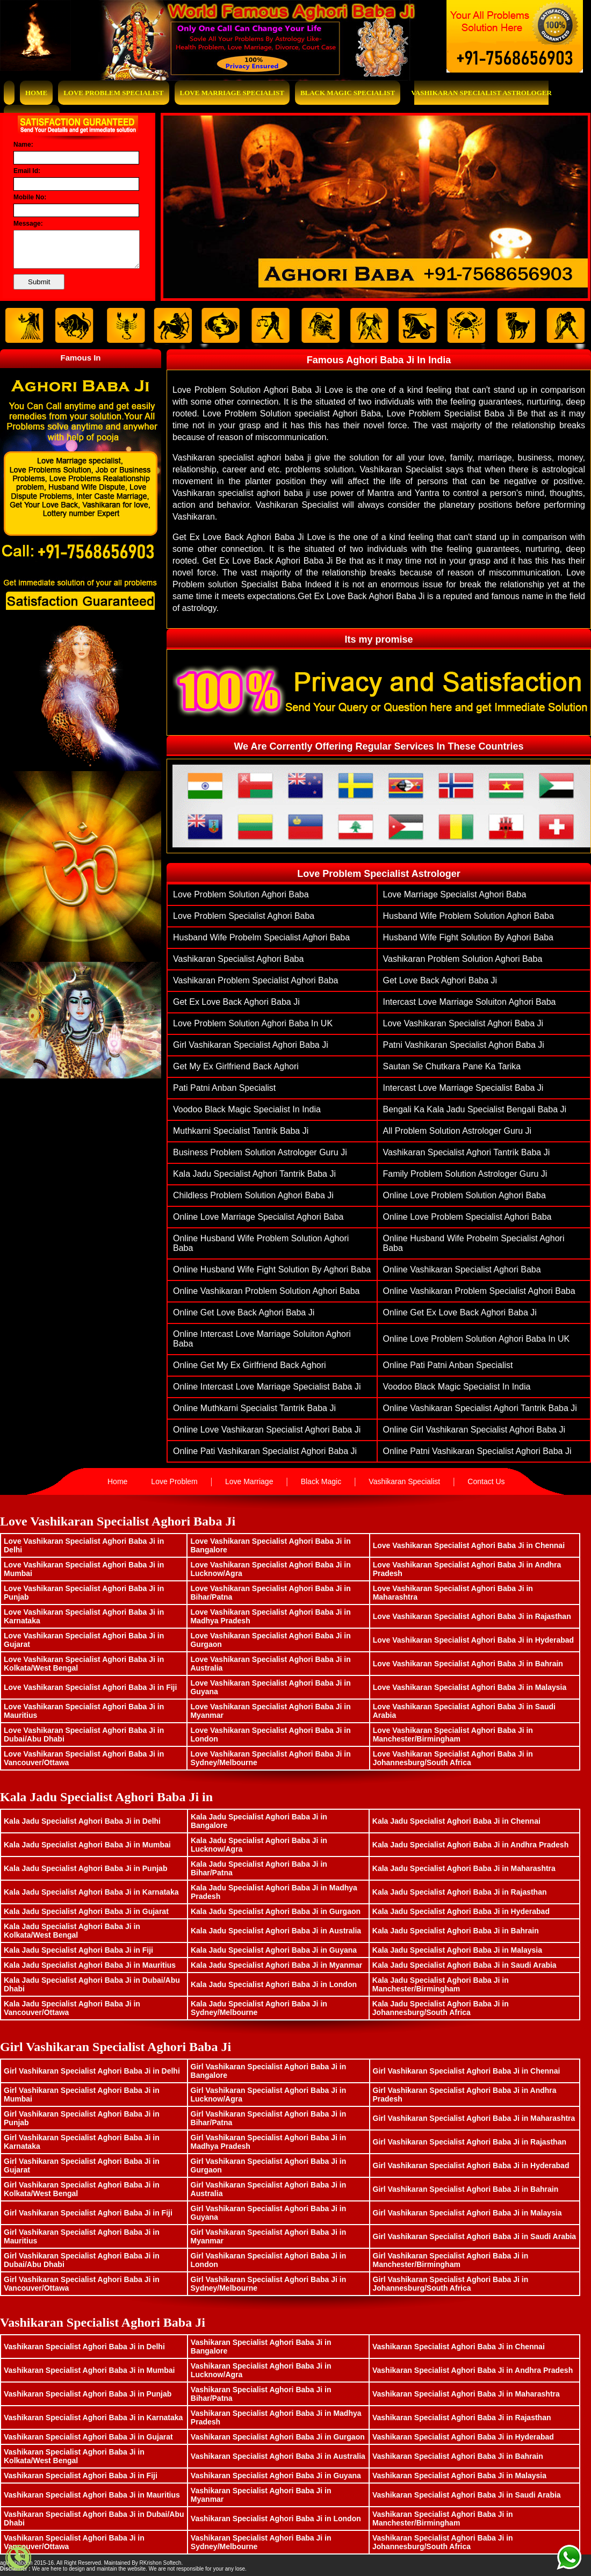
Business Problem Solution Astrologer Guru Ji (260, 1152)
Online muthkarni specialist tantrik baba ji (254, 1408)
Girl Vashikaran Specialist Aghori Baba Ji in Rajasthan (470, 2142)
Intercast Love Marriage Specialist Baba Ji (463, 1087)
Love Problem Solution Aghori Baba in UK (253, 1023)
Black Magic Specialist (347, 93)
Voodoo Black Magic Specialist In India (247, 1109)
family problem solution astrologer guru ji (465, 1173)
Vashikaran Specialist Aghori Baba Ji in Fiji (80, 2475)
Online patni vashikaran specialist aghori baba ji (477, 1451)
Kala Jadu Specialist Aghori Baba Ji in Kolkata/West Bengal (72, 1930)
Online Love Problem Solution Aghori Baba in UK (476, 1338)
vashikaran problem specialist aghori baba (255, 980)
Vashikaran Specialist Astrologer (481, 93)
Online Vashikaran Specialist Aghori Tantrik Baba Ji (480, 1408)
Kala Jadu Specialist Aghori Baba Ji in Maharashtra (464, 1868)
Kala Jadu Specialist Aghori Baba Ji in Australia (276, 1930)
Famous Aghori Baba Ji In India (379, 360)
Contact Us (485, 1481)
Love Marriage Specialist (232, 93)
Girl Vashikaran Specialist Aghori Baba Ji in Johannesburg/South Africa (451, 2283)
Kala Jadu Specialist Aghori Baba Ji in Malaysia (457, 1950)
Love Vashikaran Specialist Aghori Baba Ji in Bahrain (468, 1663)
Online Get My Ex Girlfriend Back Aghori (249, 1365)
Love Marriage (249, 1481)
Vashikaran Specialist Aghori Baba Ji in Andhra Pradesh (472, 2370)
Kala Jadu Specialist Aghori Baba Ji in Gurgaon (276, 1911)
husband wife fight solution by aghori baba (468, 937)
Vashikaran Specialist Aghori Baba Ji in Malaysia (459, 2475)
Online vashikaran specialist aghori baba (462, 1269)
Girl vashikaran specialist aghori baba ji (250, 1044)
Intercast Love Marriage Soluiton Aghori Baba (469, 1001)
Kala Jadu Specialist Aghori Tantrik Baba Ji (254, 1173)
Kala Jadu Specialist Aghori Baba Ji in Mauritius (90, 1965)
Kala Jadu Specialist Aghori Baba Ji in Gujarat (86, 1911)
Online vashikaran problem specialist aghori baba (479, 1291)
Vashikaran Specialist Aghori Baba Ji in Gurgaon (278, 2437)
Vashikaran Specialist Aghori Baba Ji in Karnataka (93, 2417)
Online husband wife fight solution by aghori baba (272, 1269)
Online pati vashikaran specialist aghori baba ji (265, 1451)
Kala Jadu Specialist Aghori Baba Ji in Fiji (78, 1950)
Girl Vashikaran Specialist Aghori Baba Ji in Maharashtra (474, 2118)
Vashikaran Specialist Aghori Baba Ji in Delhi (84, 2346)
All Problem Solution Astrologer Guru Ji (457, 1130)
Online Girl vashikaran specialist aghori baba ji (474, 1429)
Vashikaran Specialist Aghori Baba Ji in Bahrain (457, 2456)
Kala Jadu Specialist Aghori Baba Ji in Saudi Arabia (464, 1965)
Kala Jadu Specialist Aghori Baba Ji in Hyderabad (461, 1911)
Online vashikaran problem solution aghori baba (266, 1291)
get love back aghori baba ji (440, 980)
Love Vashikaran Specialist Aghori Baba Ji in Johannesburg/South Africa (453, 1758)
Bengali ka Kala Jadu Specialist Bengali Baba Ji (475, 1109)
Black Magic (321, 1481)
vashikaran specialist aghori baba (238, 958)
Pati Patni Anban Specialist (224, 1087)
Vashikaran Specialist (404, 1481)
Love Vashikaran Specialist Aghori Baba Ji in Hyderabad (473, 1640)
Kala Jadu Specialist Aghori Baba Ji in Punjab (85, 1868)
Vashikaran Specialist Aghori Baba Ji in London (276, 2518)
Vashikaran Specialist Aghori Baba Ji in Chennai (458, 2346)
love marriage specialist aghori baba (455, 894)
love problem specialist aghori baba (243, 915)
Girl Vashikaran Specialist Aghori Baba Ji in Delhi (92, 2071)
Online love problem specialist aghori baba (467, 1216)
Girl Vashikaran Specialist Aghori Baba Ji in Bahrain (466, 2189)
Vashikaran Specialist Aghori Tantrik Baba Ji (466, 1152)
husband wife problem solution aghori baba (468, 915)
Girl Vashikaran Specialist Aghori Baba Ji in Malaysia (467, 2212)
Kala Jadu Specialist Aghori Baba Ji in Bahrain (455, 1930)
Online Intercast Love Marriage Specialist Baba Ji (267, 1386)
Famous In (80, 357)
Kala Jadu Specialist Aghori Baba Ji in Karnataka (91, 1892)
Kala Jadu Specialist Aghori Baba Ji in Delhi (82, 1821)
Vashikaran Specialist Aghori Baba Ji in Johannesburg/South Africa (442, 2542)
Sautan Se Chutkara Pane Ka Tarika (452, 1066)
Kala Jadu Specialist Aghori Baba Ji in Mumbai (87, 1844)
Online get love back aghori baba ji (243, 1312)
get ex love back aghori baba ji (236, 1001)
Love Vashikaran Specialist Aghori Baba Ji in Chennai (469, 1545)
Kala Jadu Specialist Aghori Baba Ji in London (274, 1984)
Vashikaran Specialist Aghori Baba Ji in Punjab (87, 2394)
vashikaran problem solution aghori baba (463, 958)
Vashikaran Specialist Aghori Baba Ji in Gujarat (88, 2437)
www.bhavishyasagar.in (212, 2563)
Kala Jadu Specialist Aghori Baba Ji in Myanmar (276, 1965)
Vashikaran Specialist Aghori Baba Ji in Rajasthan (461, 2417)
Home (36, 93)
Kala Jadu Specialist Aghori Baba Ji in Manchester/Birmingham (440, 1984)
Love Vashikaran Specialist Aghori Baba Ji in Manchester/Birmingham (453, 1734)
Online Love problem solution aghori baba (464, 1195)
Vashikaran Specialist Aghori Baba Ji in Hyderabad (463, 2437)
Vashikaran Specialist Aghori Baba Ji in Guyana (276, 2475)
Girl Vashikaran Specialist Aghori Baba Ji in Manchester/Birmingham (451, 2260)
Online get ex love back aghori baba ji (460, 1312)
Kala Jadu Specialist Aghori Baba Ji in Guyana (274, 1950)
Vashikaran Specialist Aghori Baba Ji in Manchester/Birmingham (442, 2518)
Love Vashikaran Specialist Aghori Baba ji (463, 1023)
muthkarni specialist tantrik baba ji (240, 1130)
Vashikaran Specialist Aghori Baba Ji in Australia (278, 2456)
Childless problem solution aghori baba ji (253, 1195)
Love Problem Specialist (113, 93)
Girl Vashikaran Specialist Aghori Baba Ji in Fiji (88, 2212)
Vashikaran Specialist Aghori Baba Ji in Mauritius (92, 2495)
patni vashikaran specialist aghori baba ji (463, 1044)
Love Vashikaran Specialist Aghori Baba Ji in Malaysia (470, 1687)
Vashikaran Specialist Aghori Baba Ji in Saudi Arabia (466, 2495)
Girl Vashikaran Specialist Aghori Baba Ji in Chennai (466, 2071)
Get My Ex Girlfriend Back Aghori (236, 1066)
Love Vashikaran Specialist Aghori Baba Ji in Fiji (90, 1687)
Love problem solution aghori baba (241, 894)
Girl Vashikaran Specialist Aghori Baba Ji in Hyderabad (471, 2165)
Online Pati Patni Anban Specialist (448, 1365)
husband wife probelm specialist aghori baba (261, 937)
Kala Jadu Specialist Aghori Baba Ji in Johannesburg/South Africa (440, 2008)
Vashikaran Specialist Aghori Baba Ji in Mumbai (89, 2370)
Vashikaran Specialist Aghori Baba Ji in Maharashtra (466, 2394)
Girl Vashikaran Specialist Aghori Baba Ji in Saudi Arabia (474, 2236)
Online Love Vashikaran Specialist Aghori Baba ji (267, 1429)
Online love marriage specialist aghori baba (258, 1216)
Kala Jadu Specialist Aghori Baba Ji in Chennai (456, 1821)
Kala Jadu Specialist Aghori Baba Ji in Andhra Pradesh (470, 1844)
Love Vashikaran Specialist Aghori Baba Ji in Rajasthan (472, 1616)
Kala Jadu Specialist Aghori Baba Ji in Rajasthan (459, 1892)
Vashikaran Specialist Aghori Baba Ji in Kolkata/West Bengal (74, 2456)
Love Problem (174, 1481)
